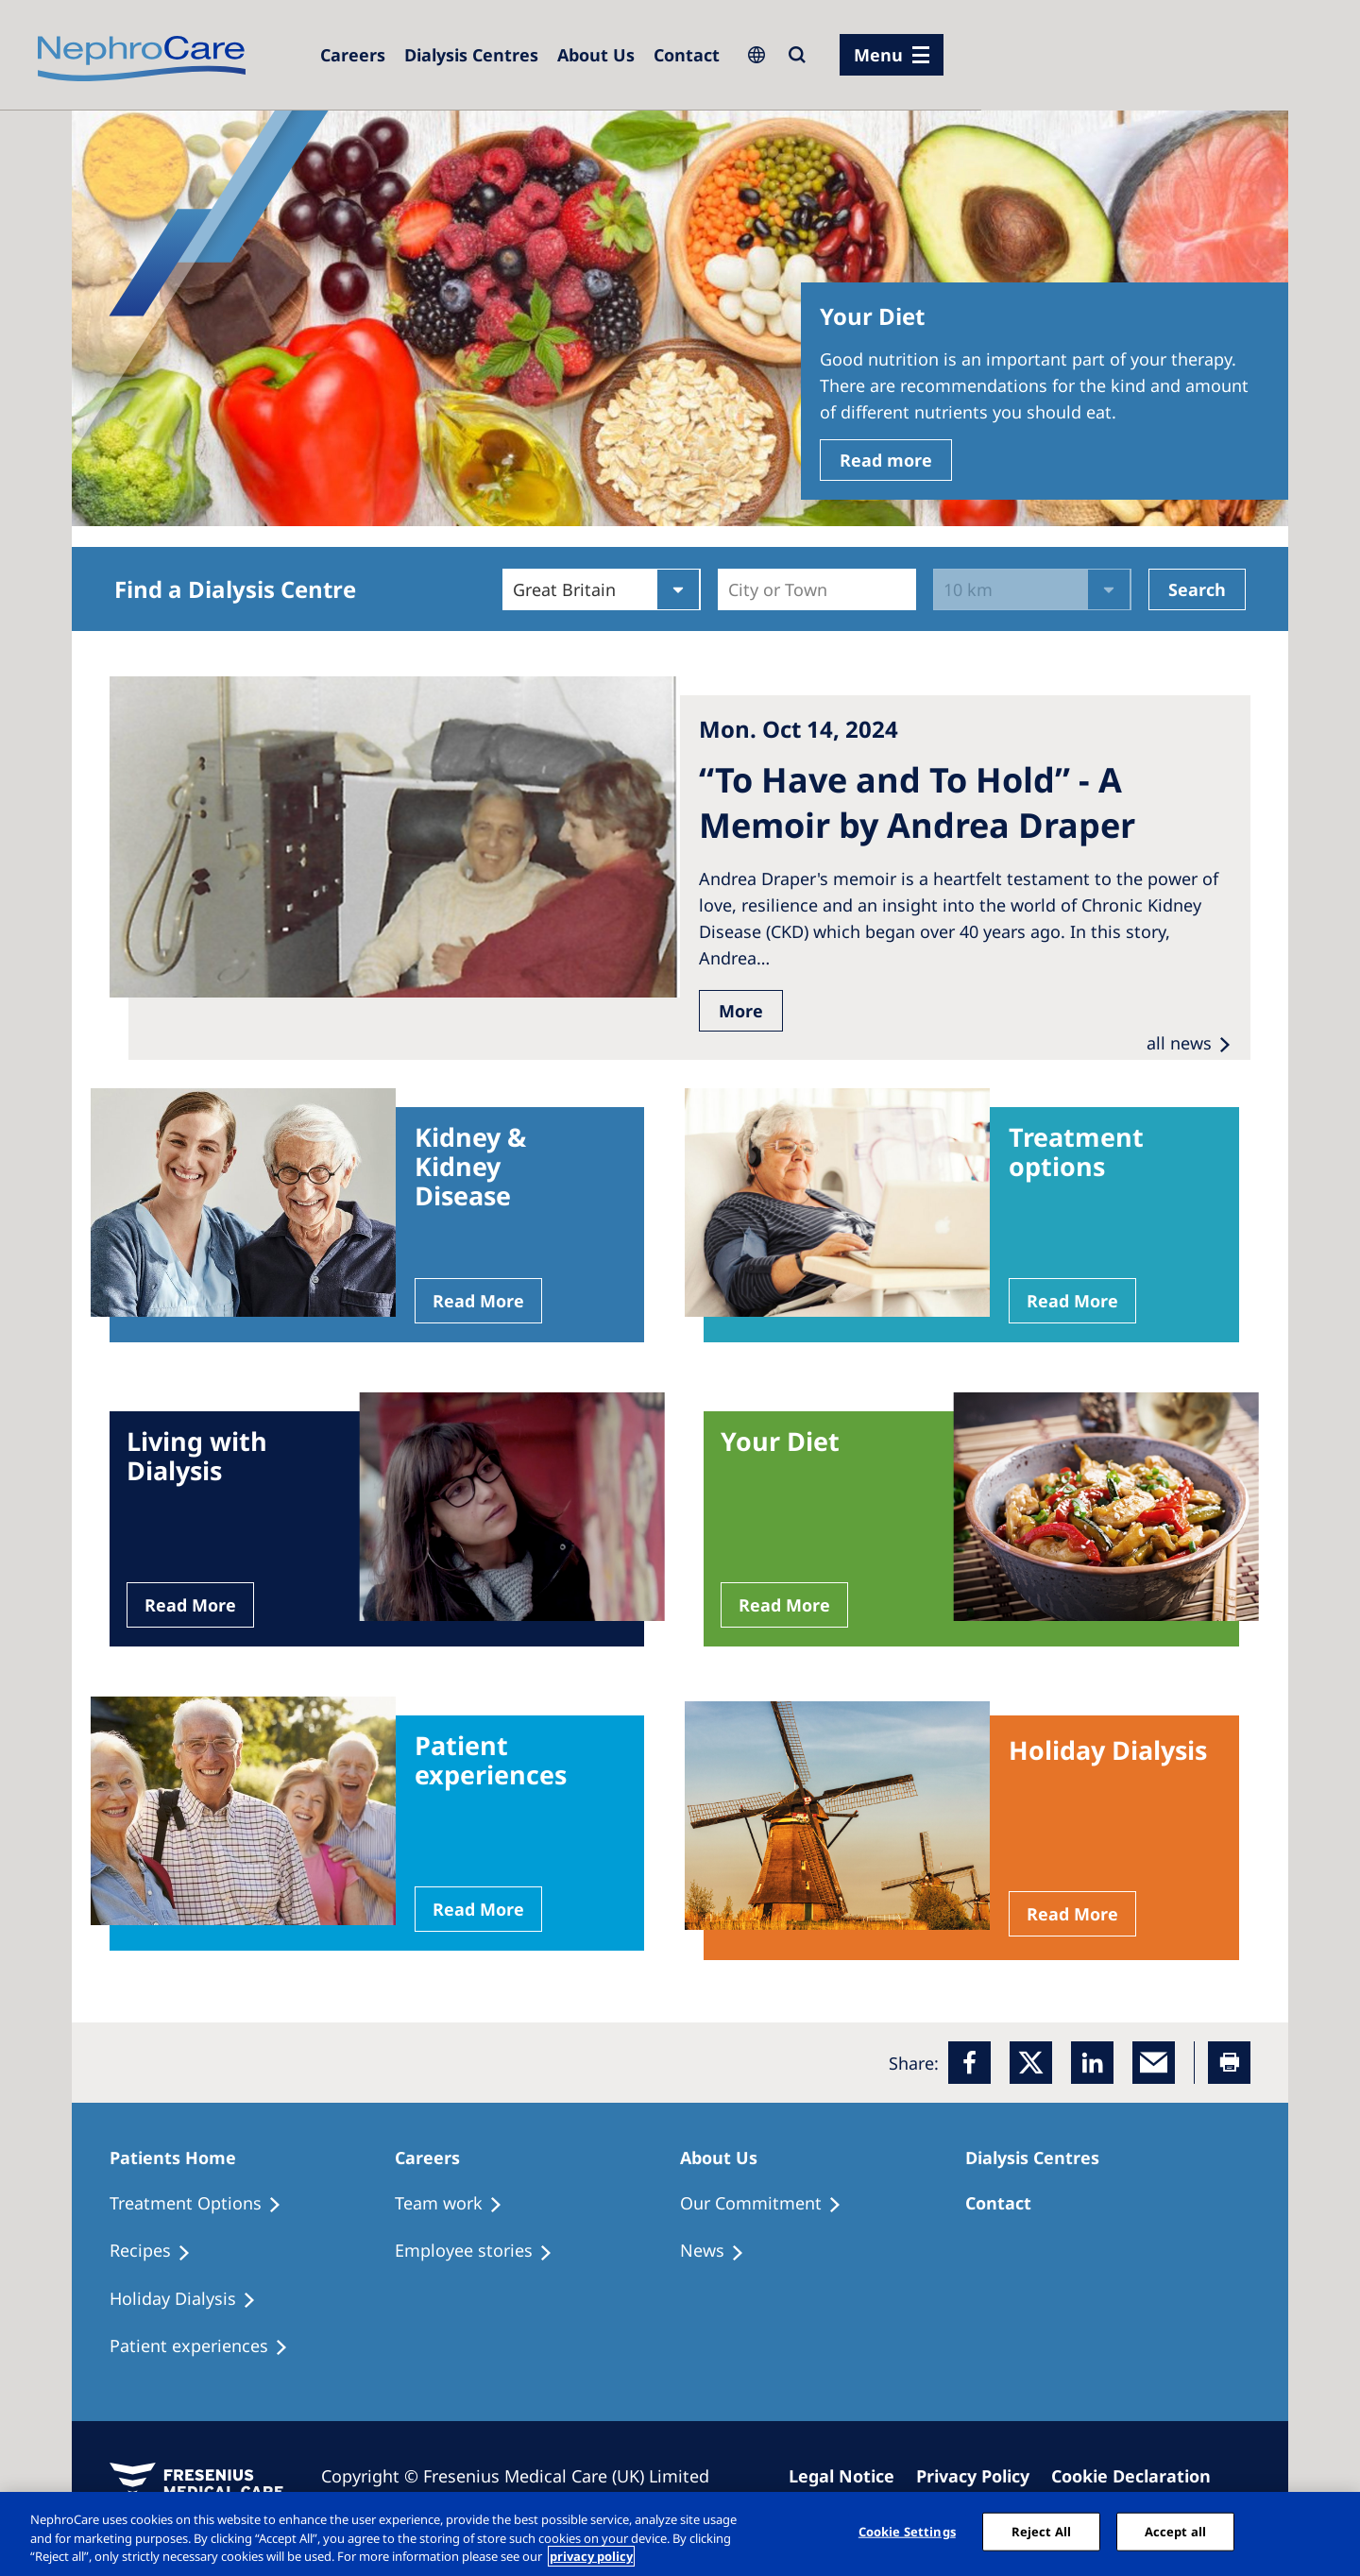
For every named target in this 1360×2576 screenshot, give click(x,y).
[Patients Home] (181, 2157)
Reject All (1041, 2530)
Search (1197, 589)
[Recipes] (159, 2251)
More (741, 1010)
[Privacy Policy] (981, 2476)
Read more (886, 460)
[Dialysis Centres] (353, 55)
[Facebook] (969, 2062)
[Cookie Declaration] (1139, 2476)
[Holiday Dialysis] (191, 2299)
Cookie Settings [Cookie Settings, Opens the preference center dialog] (907, 2530)
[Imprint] (850, 2476)
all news (1179, 1043)
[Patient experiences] (207, 2346)
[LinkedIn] (1092, 2062)
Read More (478, 1300)
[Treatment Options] (204, 2204)
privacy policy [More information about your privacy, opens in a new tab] (591, 2556)
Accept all (1175, 2530)
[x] (1031, 2062)
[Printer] (1229, 2062)
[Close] (1330, 2531)
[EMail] (1153, 2062)
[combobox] (730, 589)
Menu (878, 54)
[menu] (892, 55)
